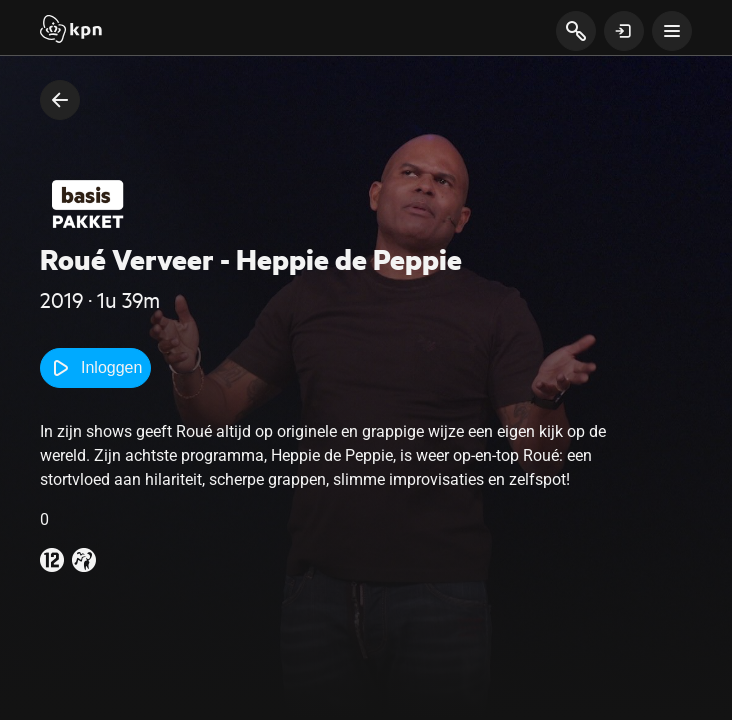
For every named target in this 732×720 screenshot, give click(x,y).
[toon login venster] (624, 31)
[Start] (71, 31)
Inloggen (95, 368)
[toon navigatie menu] (672, 31)
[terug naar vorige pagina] (60, 100)
